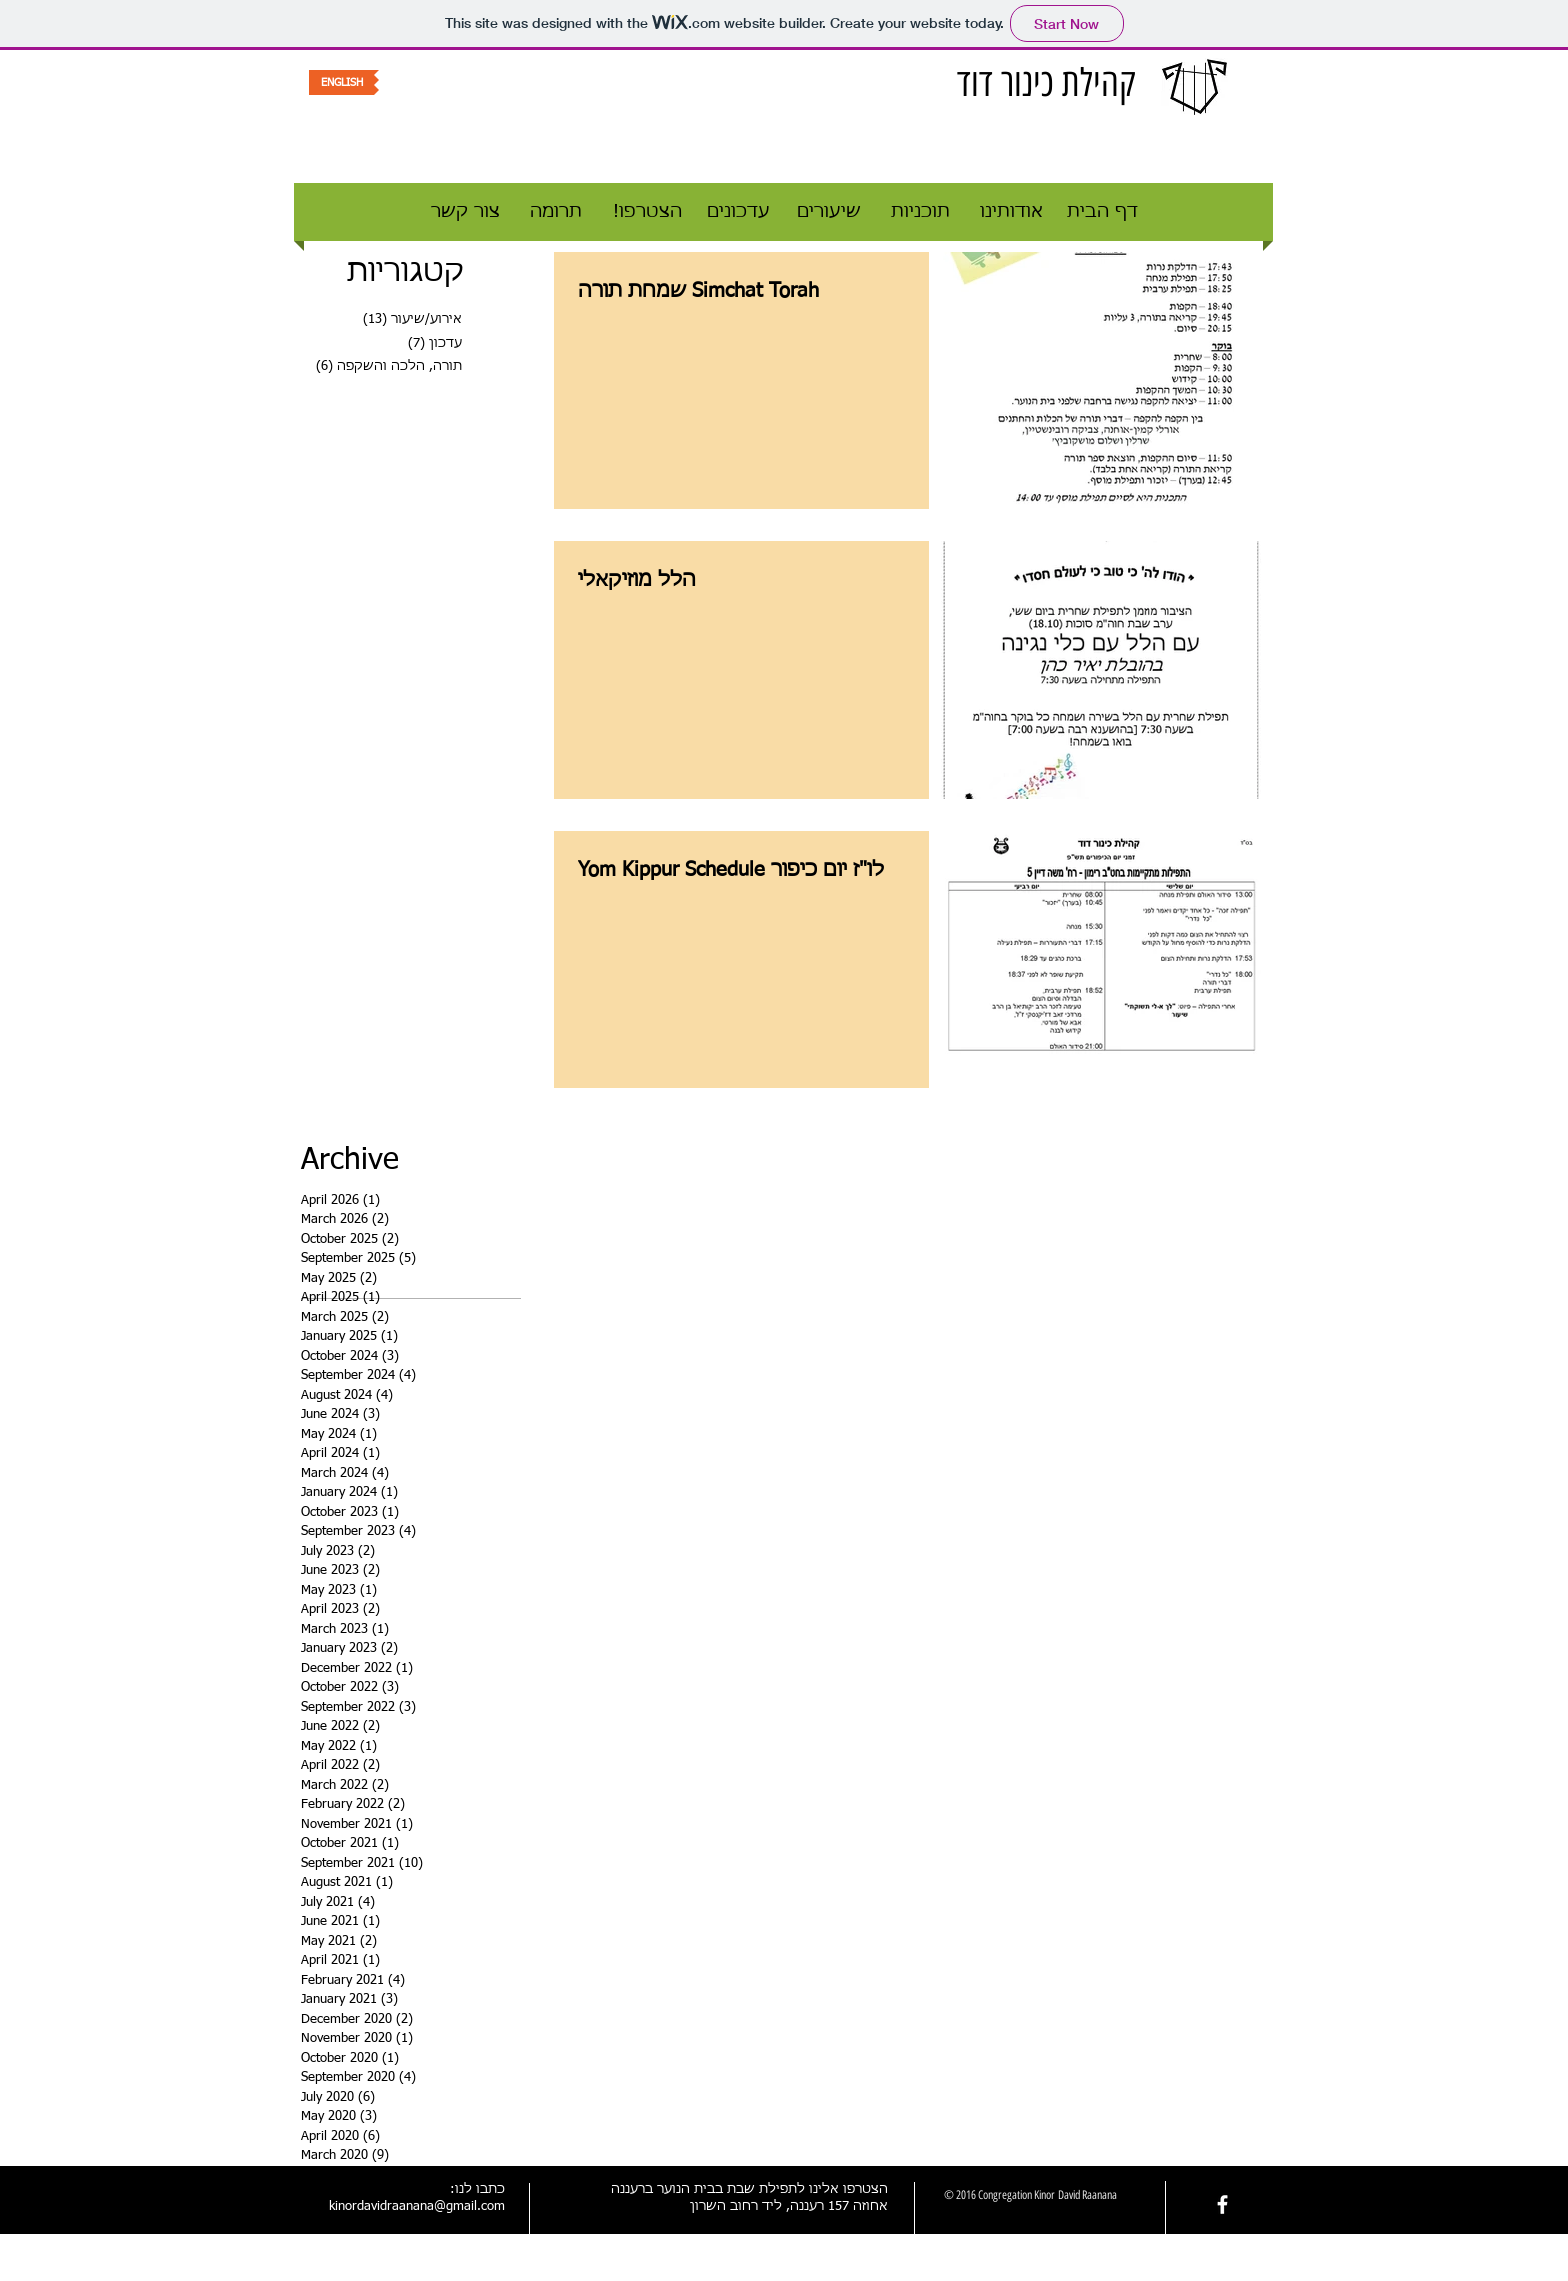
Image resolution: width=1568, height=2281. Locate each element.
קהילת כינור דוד (1046, 83)
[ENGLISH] (341, 82)
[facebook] (1222, 2204)
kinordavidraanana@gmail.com (417, 2206)
